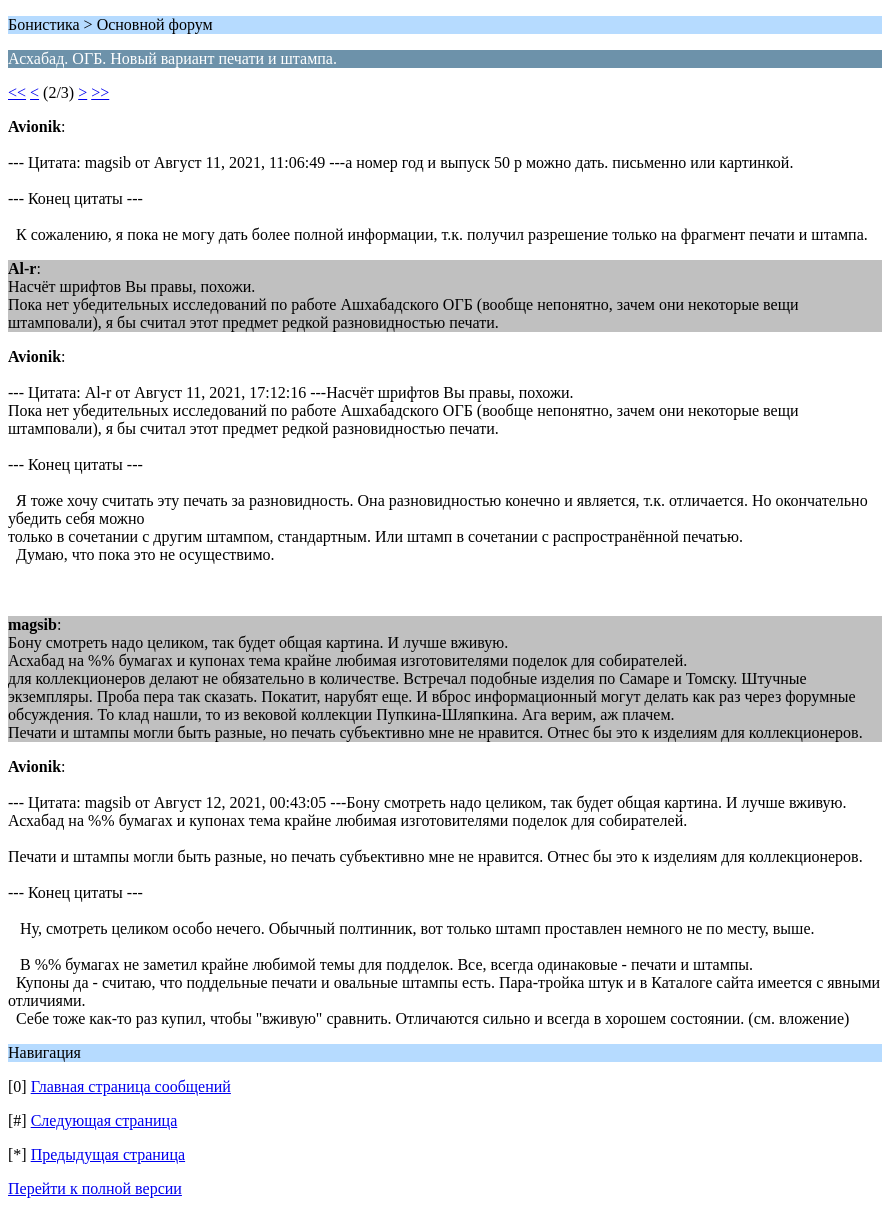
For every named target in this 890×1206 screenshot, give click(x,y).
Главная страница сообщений (131, 1086)
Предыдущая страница (108, 1154)
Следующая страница (104, 1120)
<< (17, 92)
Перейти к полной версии (95, 1188)
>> (100, 92)
